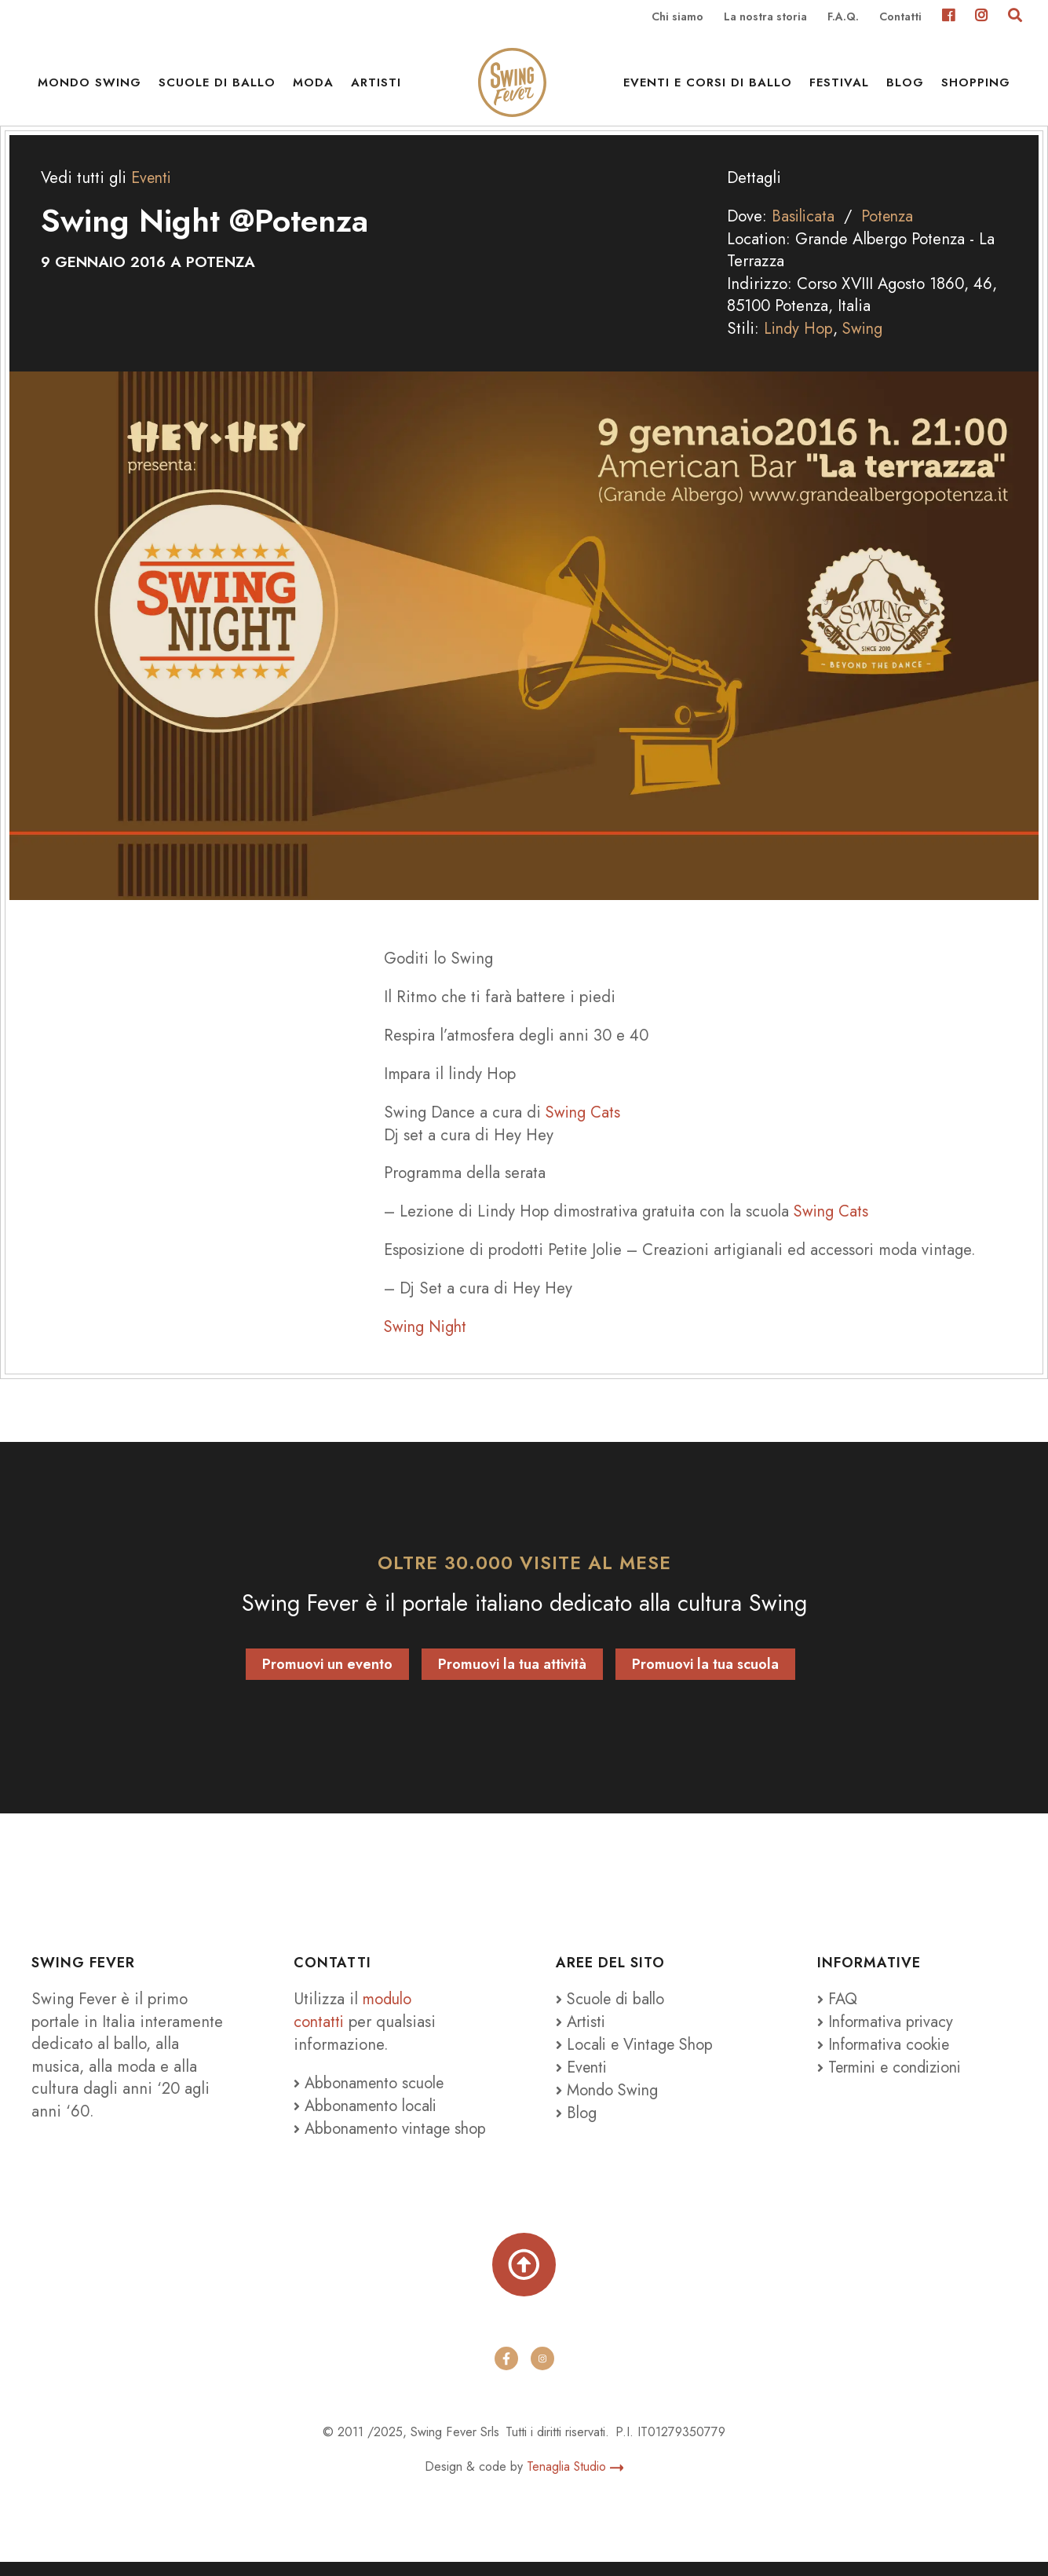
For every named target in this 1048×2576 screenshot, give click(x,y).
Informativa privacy (888, 2035)
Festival (839, 86)
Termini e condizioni (894, 2079)
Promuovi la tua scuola (705, 1678)
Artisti (376, 86)
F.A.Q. (843, 17)
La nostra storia (765, 17)
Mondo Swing (89, 86)
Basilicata (804, 231)
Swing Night (427, 1340)
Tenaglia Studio (575, 2481)
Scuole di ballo (217, 86)
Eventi (152, 193)
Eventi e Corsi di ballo (707, 86)
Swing (866, 343)
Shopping (975, 86)
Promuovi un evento (327, 1678)
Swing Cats (584, 1127)
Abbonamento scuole (371, 2096)
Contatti (900, 17)
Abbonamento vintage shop (393, 2141)
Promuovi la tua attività (512, 1678)
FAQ (837, 2013)
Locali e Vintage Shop (643, 2057)
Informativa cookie (886, 2057)
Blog (905, 86)
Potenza (890, 231)
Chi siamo (677, 17)
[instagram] (542, 2372)
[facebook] (506, 2372)
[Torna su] (524, 2278)
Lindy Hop (799, 343)
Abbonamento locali (368, 2118)
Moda (313, 86)
